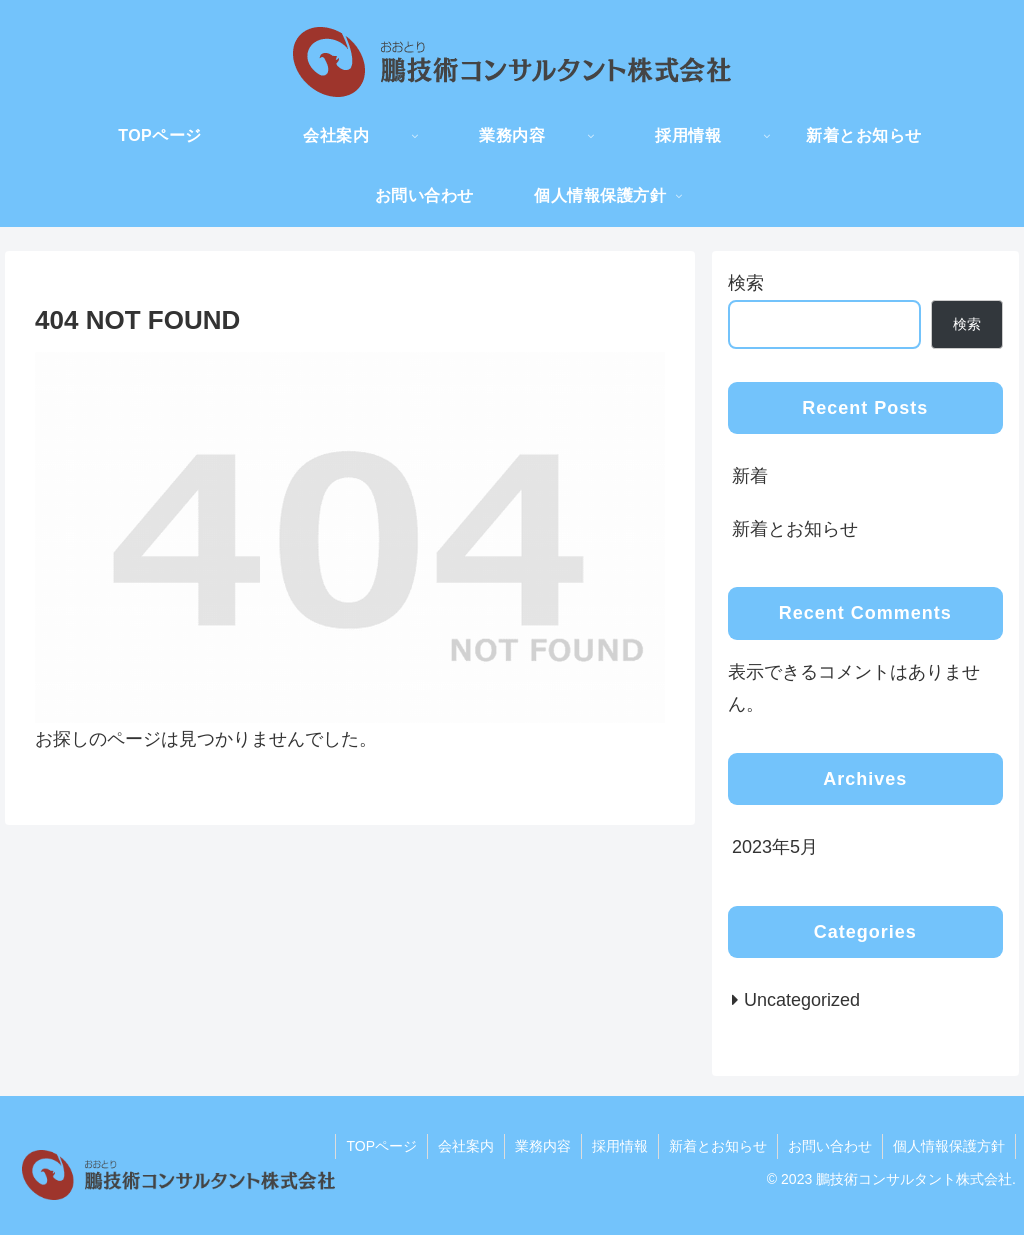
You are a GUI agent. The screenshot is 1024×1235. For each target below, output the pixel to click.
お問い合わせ (830, 1146)
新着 (750, 476)
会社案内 (466, 1146)
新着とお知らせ (795, 529)
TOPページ (381, 1146)
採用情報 (620, 1146)
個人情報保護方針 (949, 1146)
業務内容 (543, 1146)
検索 (746, 283)
